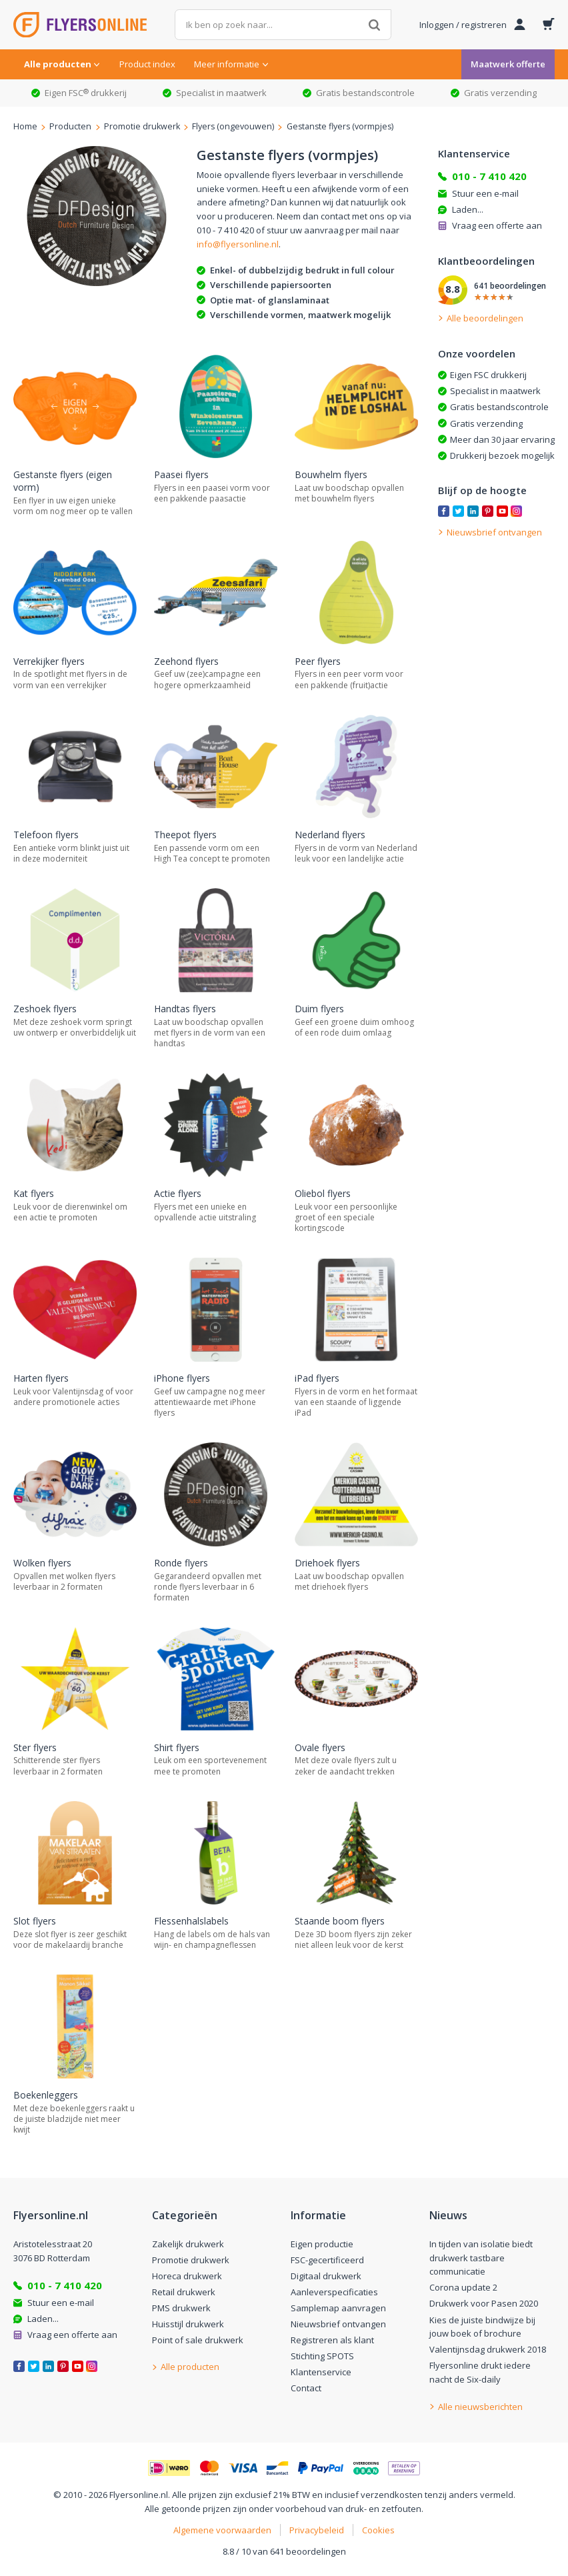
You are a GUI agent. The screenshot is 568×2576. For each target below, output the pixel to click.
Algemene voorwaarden (222, 2530)
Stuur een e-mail (485, 193)
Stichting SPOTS (322, 2356)
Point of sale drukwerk (197, 2340)
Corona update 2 (463, 2287)
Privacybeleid (316, 2530)
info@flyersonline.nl (238, 244)
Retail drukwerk (183, 2292)
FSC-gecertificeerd (327, 2260)
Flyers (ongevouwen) (233, 126)
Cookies (378, 2530)
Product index (147, 64)
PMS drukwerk (181, 2308)
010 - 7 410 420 (489, 176)
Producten (70, 126)
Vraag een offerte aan (497, 225)
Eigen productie (322, 2244)
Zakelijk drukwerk (188, 2244)
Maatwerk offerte (508, 64)
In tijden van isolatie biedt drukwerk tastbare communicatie (481, 2258)
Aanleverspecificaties (334, 2292)
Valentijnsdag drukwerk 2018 (487, 2349)
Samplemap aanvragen (338, 2308)
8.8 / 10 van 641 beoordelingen (284, 2551)
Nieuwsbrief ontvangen (338, 2324)
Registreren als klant (332, 2340)
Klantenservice (321, 2372)
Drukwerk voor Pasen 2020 (483, 2303)
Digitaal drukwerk (326, 2276)
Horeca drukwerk (187, 2276)
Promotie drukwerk (142, 126)
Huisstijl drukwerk (188, 2324)
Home (25, 126)
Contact (306, 2388)
